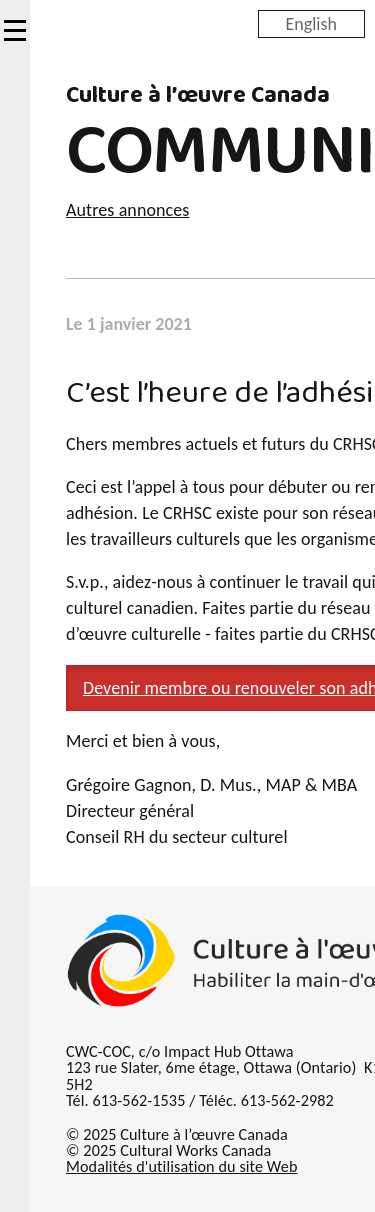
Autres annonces (127, 210)
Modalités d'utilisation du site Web (181, 1166)
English (311, 23)
